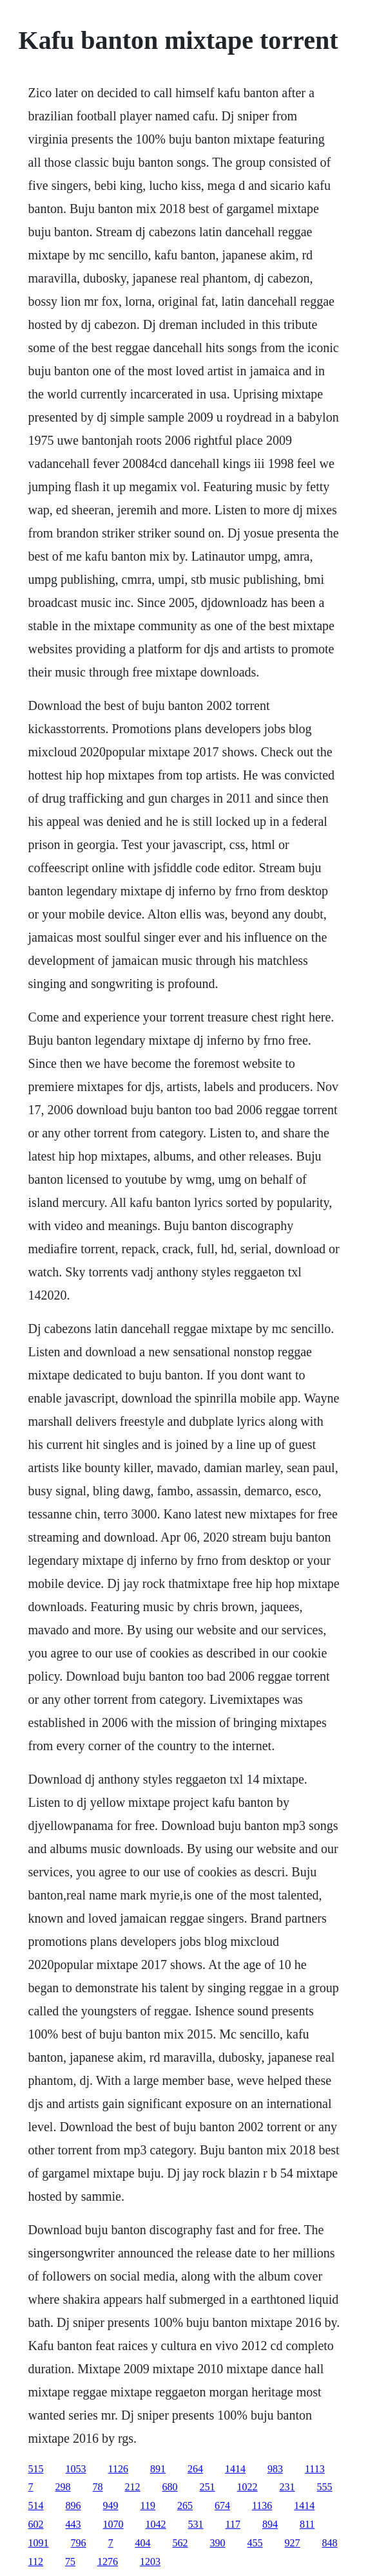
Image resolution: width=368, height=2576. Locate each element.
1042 (156, 2524)
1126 (118, 2468)
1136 (262, 2505)
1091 (38, 2542)
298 (63, 2486)
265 (185, 2505)
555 (325, 2486)
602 (36, 2524)
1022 (247, 2486)
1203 (150, 2561)
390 (218, 2542)
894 (270, 2524)
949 (111, 2505)
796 (78, 2542)
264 (195, 2468)
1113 (315, 2468)
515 (36, 2468)
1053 (76, 2468)
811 (307, 2524)
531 (196, 2524)
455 (255, 2542)
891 (158, 2468)
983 (275, 2468)
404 (143, 2542)
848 (330, 2542)
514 (36, 2505)
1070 (113, 2524)
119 (147, 2505)
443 (73, 2524)
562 (180, 2542)
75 (70, 2561)
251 (207, 2486)
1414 (235, 2468)
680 (170, 2486)
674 (222, 2505)
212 (132, 2486)
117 (233, 2524)
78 (98, 2486)
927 (292, 2542)
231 (287, 2486)
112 (35, 2561)
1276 (107, 2561)
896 (73, 2505)
